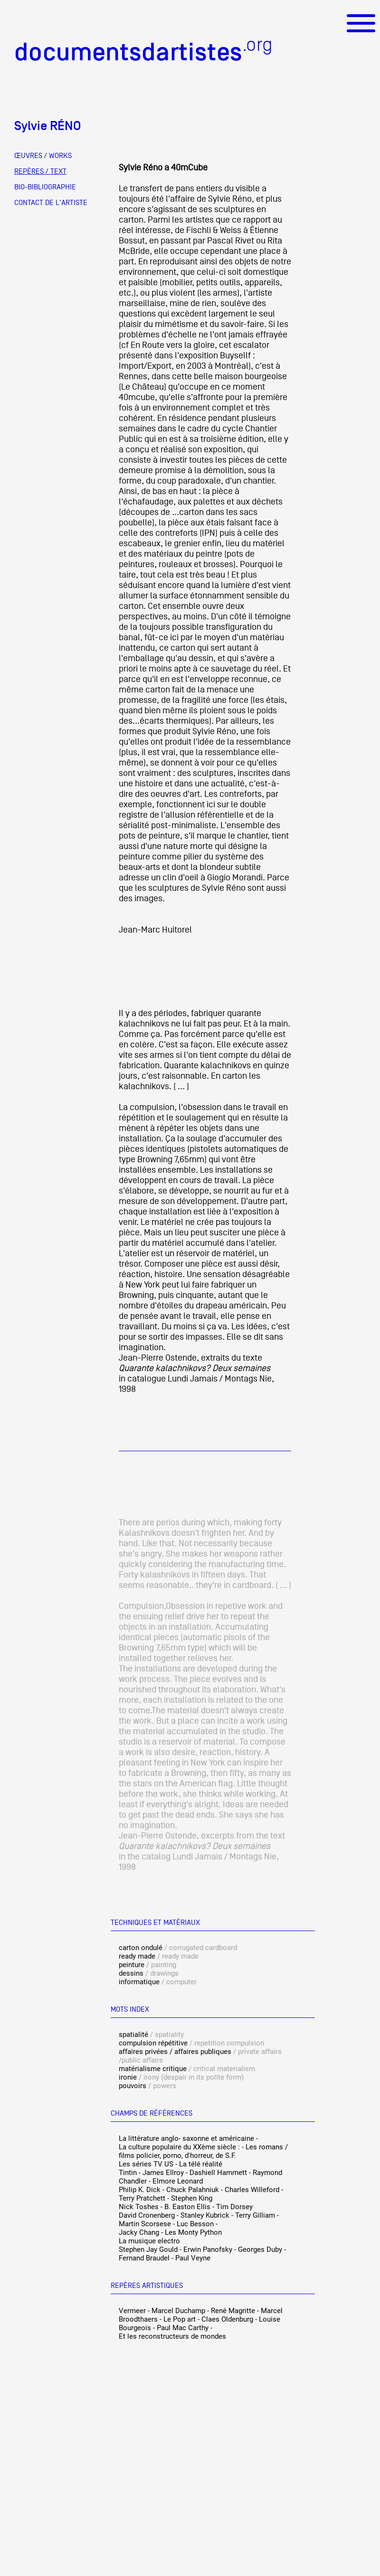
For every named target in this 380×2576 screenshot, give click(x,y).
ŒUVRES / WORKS (43, 155)
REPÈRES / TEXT (40, 171)
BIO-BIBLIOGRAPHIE (45, 187)
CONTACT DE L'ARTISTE (50, 202)
